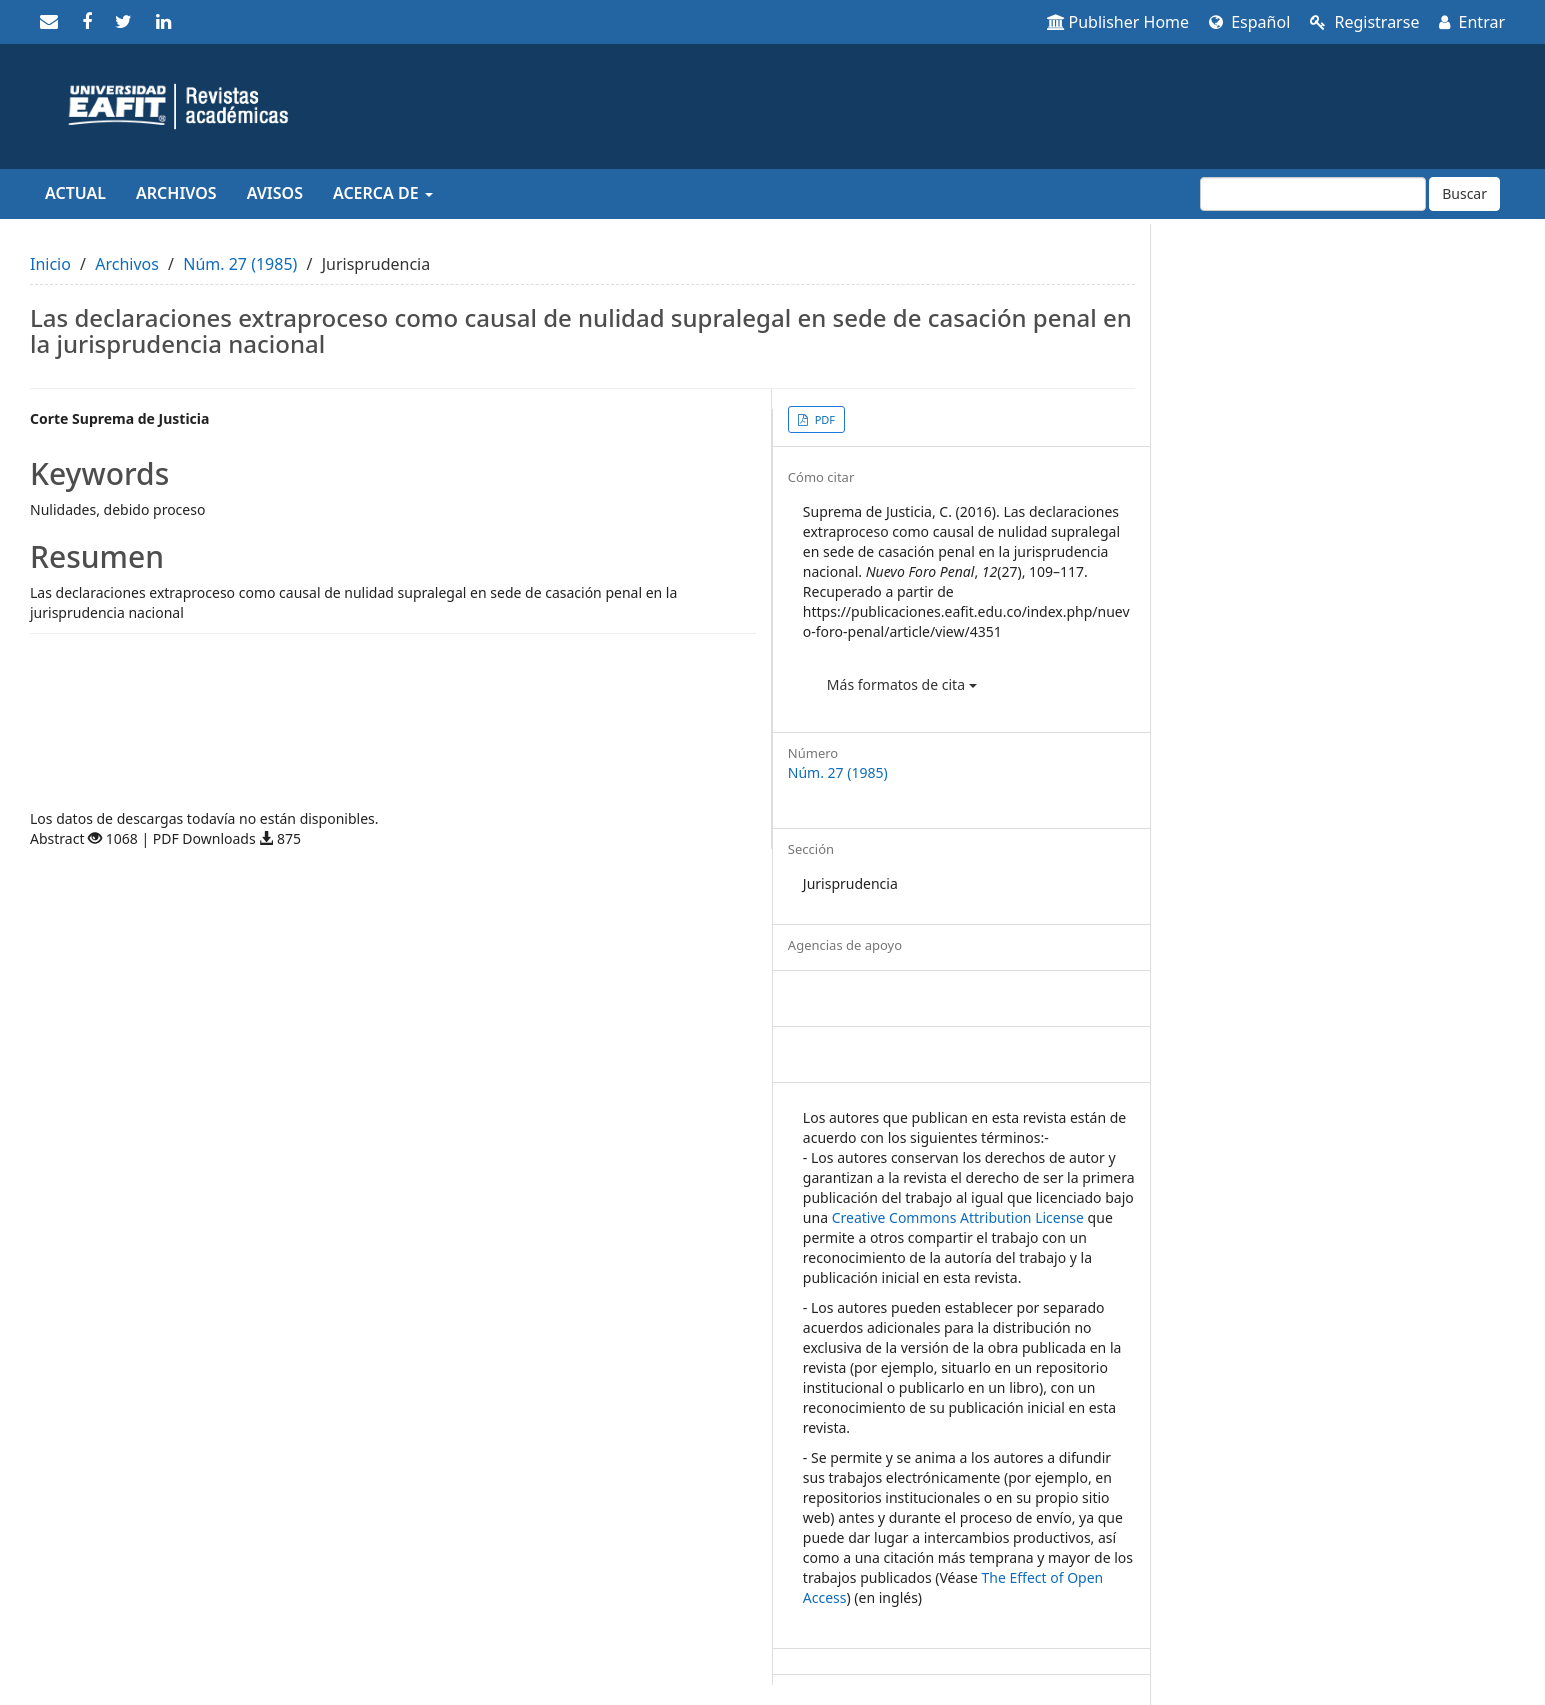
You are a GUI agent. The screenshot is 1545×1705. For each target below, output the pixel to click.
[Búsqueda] (1313, 194)
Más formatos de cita (902, 684)
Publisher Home (1118, 22)
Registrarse (1364, 22)
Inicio (50, 264)
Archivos (176, 193)
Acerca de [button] (383, 193)
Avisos (275, 193)
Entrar (1472, 22)
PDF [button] (823, 419)
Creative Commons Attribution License (958, 1217)
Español (1249, 22)
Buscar (1464, 193)
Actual (75, 193)
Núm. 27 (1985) (240, 264)
